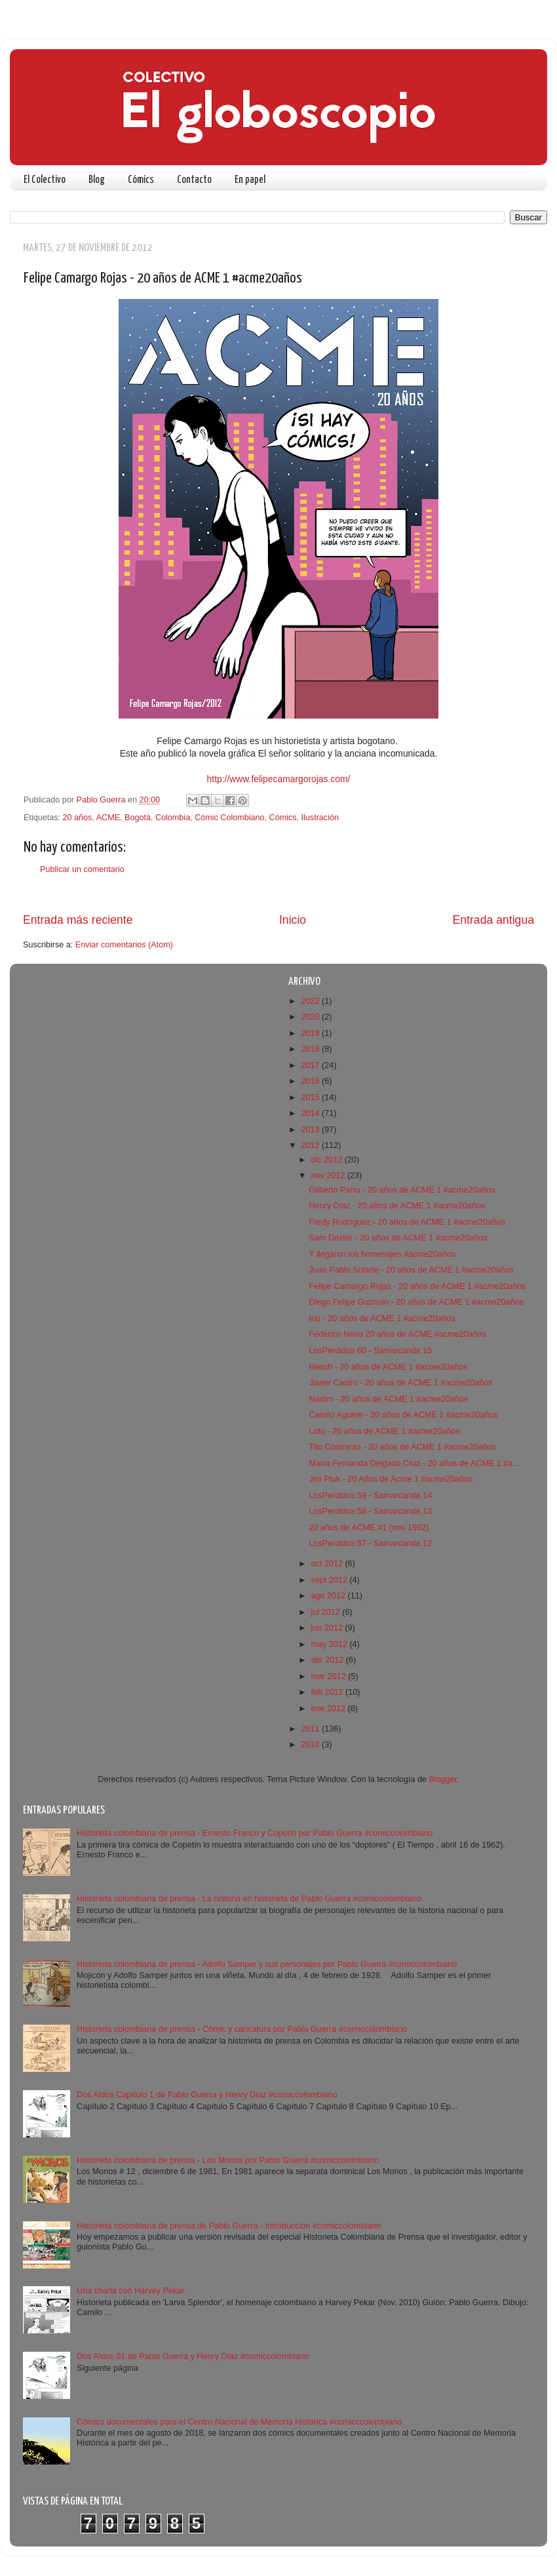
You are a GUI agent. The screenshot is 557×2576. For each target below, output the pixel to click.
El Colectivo (45, 180)
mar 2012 (330, 1676)
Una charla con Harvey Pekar (131, 2290)
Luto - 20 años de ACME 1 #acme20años (384, 1431)
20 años (77, 817)
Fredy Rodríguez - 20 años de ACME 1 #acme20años (407, 1222)
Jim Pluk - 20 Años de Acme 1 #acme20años (390, 1479)
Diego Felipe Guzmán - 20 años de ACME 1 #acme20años (416, 1302)
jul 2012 (327, 1612)
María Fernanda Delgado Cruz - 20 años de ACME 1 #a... (414, 1463)
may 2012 (330, 1644)
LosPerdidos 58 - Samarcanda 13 (370, 1511)
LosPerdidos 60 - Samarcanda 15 (370, 1350)
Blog (96, 180)
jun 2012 (328, 1628)
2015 (311, 1097)
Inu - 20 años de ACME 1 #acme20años (382, 1318)
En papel (250, 180)
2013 (311, 1129)
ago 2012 (329, 1595)
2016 (311, 1081)
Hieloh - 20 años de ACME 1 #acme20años (388, 1367)
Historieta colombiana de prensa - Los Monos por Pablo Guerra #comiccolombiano (228, 2160)
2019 (311, 1033)
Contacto (194, 180)
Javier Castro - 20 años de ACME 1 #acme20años (400, 1382)
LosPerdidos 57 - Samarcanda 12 (370, 1543)
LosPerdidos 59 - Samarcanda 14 (370, 1495)
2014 (311, 1113)
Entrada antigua (493, 919)
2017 (311, 1065)
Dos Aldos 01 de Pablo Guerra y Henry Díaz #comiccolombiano (193, 2356)
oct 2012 (328, 1563)
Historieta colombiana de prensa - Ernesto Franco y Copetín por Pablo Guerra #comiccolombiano (254, 1833)
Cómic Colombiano (229, 817)
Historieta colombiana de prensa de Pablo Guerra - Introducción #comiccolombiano (229, 2225)
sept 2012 (330, 1580)
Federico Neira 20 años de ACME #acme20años (397, 1334)
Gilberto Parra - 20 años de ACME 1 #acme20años (402, 1190)
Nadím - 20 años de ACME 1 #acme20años (388, 1399)
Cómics (141, 180)
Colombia (172, 817)
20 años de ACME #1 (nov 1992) (369, 1527)
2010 (311, 1744)
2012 (311, 1145)
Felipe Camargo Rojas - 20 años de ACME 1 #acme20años (417, 1286)
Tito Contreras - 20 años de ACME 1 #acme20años (402, 1447)
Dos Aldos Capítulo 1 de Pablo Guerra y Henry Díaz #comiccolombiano (207, 2094)
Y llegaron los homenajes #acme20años (382, 1254)
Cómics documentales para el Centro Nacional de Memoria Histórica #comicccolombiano (239, 2422)
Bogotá (138, 817)
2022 (311, 1001)
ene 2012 (329, 1708)
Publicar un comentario (82, 869)
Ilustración (320, 817)
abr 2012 (328, 1660)
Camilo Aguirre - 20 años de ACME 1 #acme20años (403, 1414)
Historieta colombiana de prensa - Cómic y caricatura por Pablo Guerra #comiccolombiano (242, 2029)
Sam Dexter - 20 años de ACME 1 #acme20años (398, 1237)
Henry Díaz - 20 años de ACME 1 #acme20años (397, 1205)
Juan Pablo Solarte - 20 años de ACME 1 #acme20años (411, 1270)
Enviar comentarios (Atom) (124, 944)
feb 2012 (328, 1692)
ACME (108, 817)
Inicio (292, 919)
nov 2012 (329, 1175)
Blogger (443, 1779)
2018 (311, 1049)
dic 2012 (328, 1159)
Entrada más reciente (78, 919)
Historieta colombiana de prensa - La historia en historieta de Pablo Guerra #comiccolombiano (249, 1898)
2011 (311, 1729)
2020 (311, 1016)
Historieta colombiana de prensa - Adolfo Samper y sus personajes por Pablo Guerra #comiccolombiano (267, 1964)
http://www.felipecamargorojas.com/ (279, 779)
